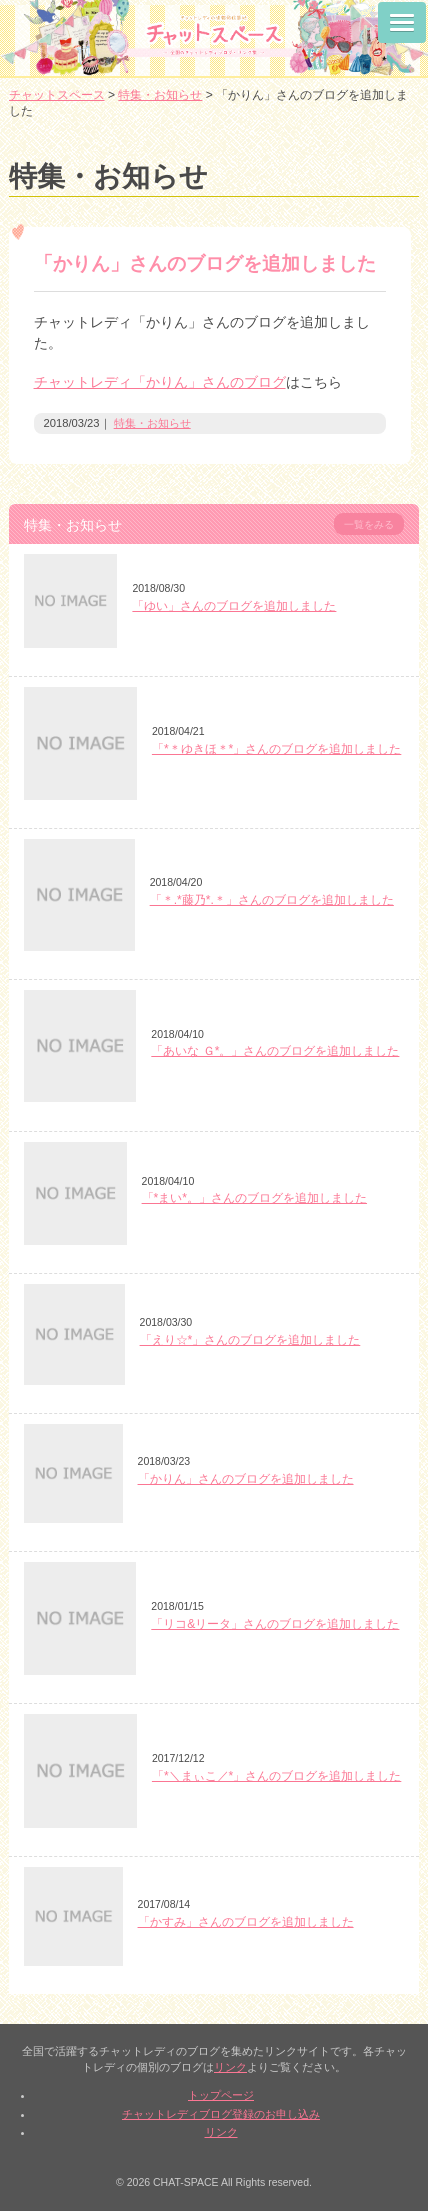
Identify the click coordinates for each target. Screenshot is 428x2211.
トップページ (221, 2095)
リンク (230, 2067)
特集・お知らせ (152, 423)
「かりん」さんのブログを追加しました (246, 1479)
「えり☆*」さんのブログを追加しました (250, 1340)
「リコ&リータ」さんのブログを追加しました (275, 1624)
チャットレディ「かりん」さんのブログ (160, 382)
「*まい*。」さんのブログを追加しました (254, 1198)
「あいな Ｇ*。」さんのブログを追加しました (275, 1051)
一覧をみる (369, 524)
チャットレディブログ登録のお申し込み (221, 2114)
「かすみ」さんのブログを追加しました (246, 1922)
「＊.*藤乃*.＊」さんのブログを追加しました (272, 900)
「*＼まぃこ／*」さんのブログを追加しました (276, 1776)
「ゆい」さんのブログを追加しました (234, 606)
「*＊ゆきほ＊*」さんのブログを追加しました (276, 749)
